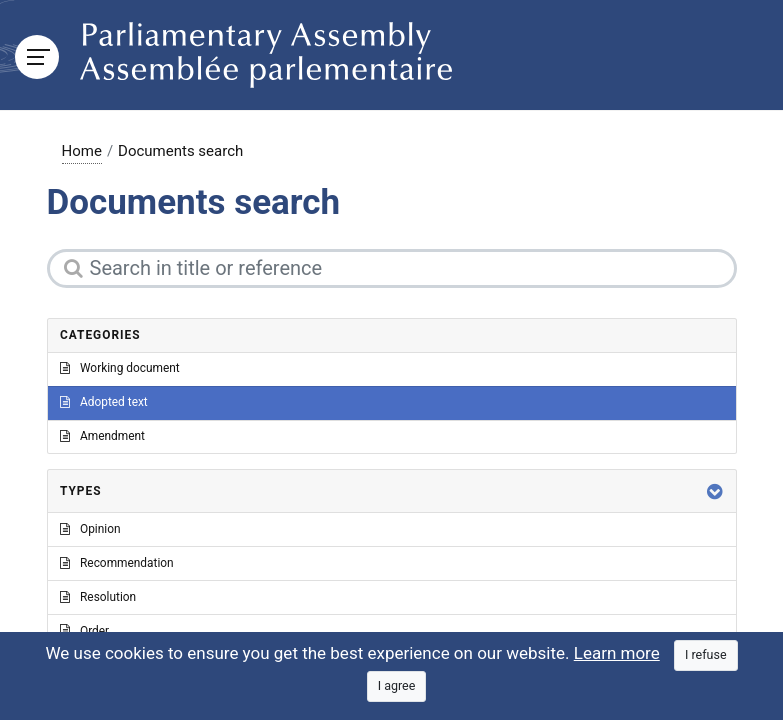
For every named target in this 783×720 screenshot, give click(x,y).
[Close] (706, 655)
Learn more (617, 653)
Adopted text (104, 402)
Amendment (102, 436)
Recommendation (117, 563)
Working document (120, 368)
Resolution (98, 597)
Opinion (90, 529)
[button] (715, 491)
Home (82, 151)
